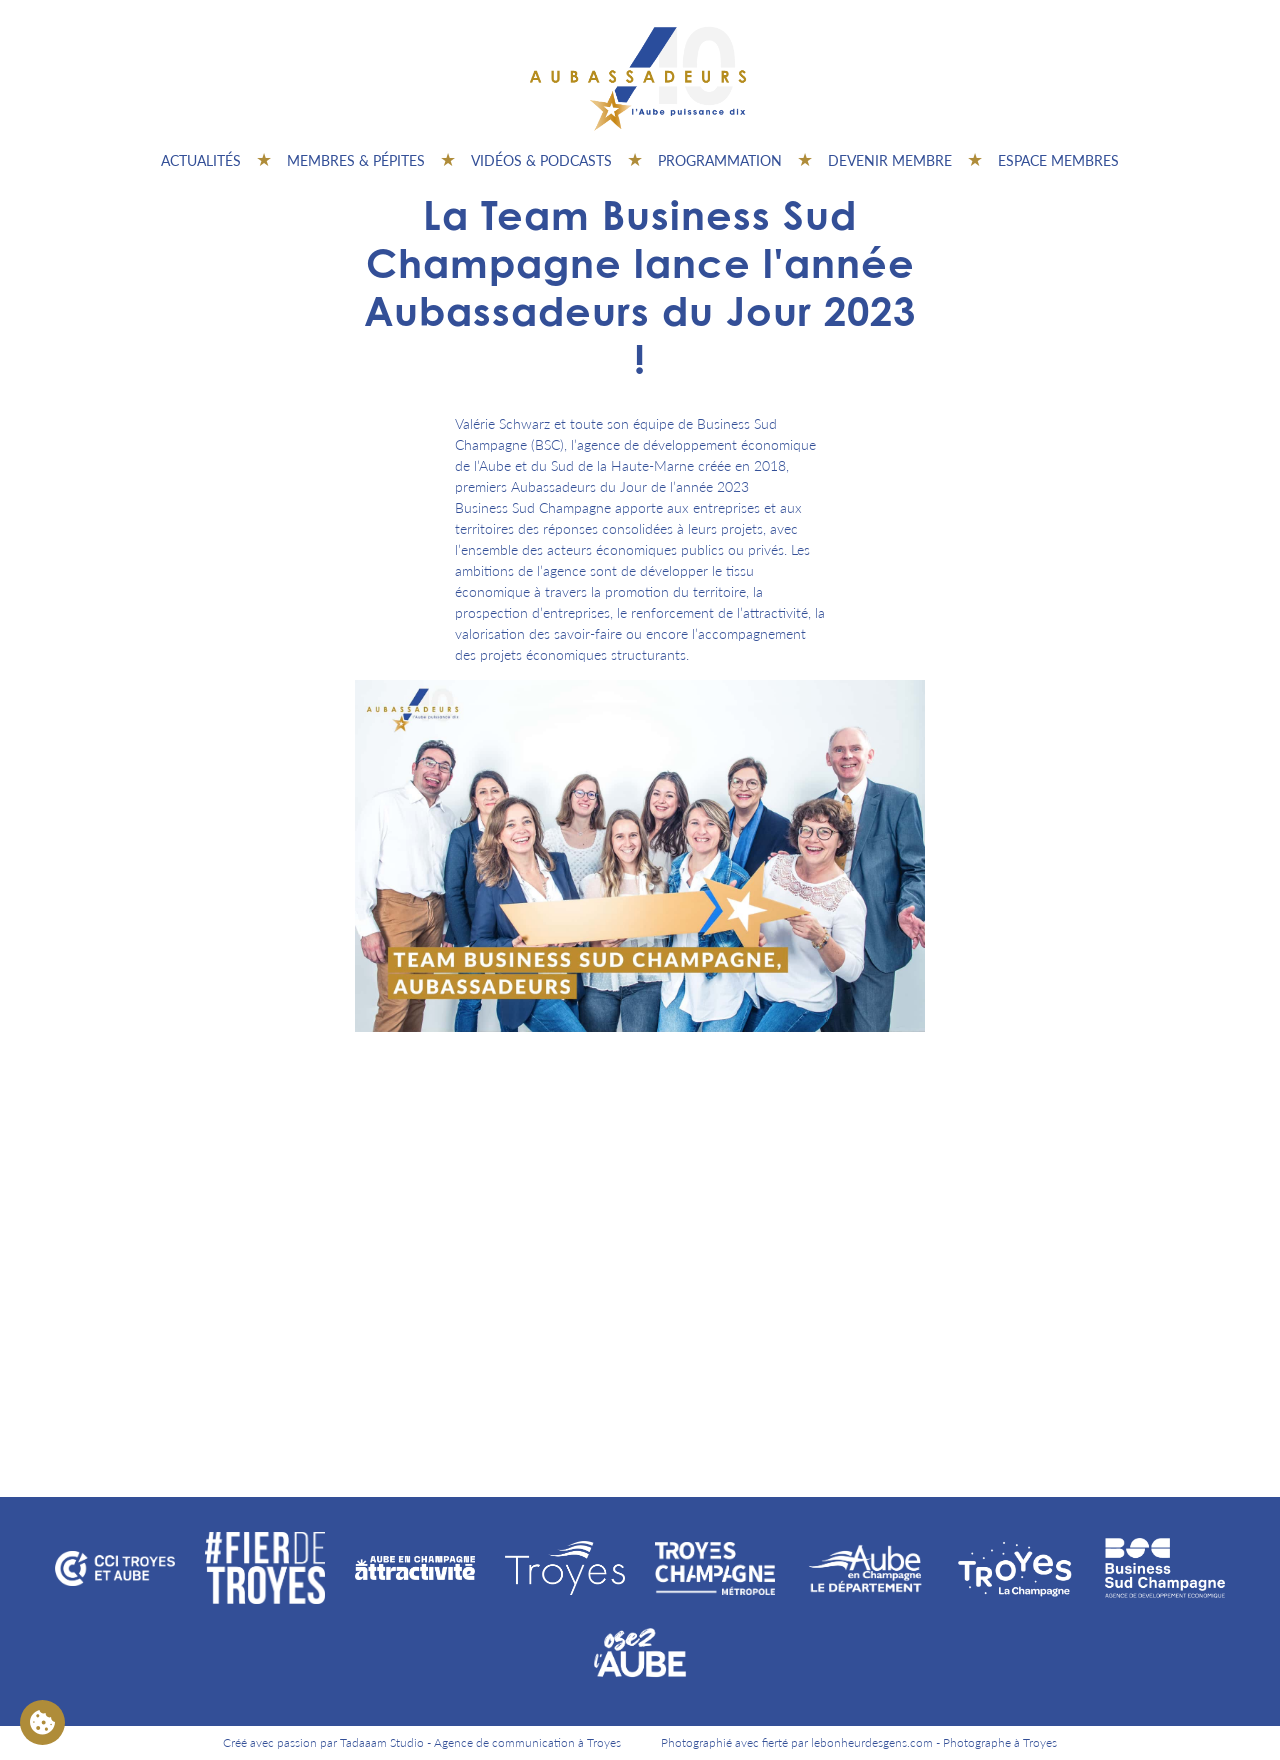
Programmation (720, 160)
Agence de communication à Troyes (527, 1742)
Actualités (201, 160)
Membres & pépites (356, 160)
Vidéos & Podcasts (541, 160)
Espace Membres (1058, 160)
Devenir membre (890, 160)
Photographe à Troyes (1000, 1742)
